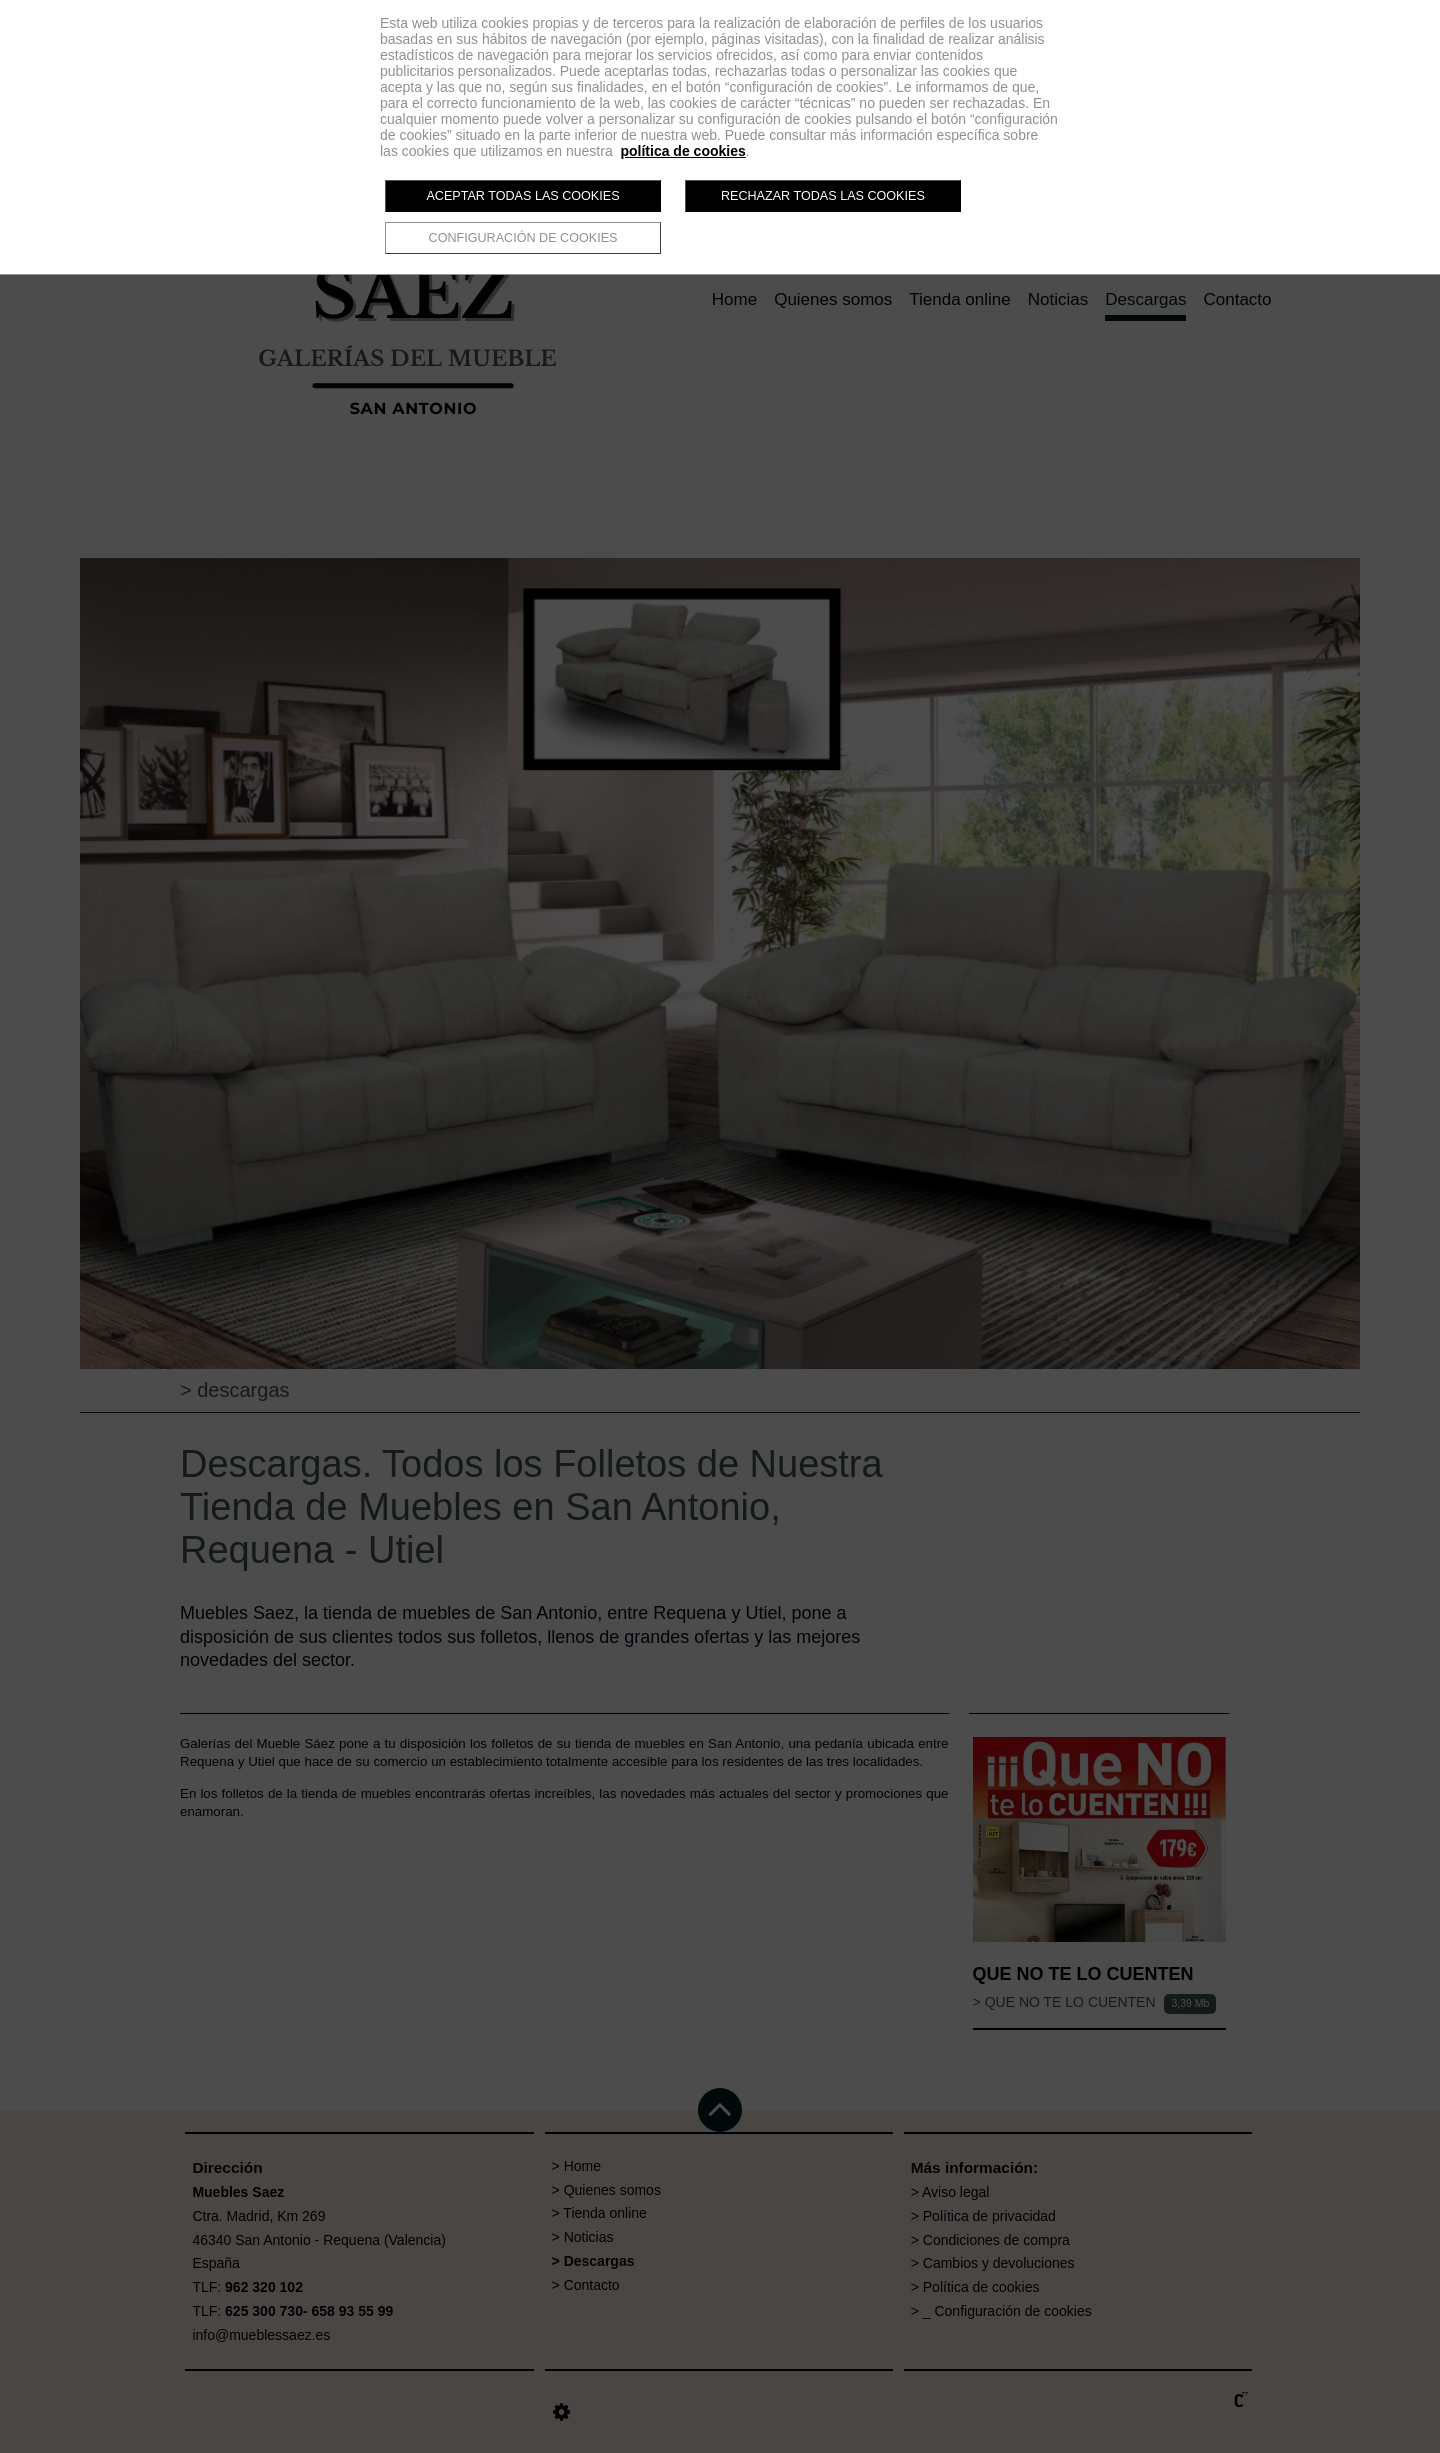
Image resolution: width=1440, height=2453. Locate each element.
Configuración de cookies (523, 238)
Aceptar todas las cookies (522, 196)
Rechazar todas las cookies (823, 196)
